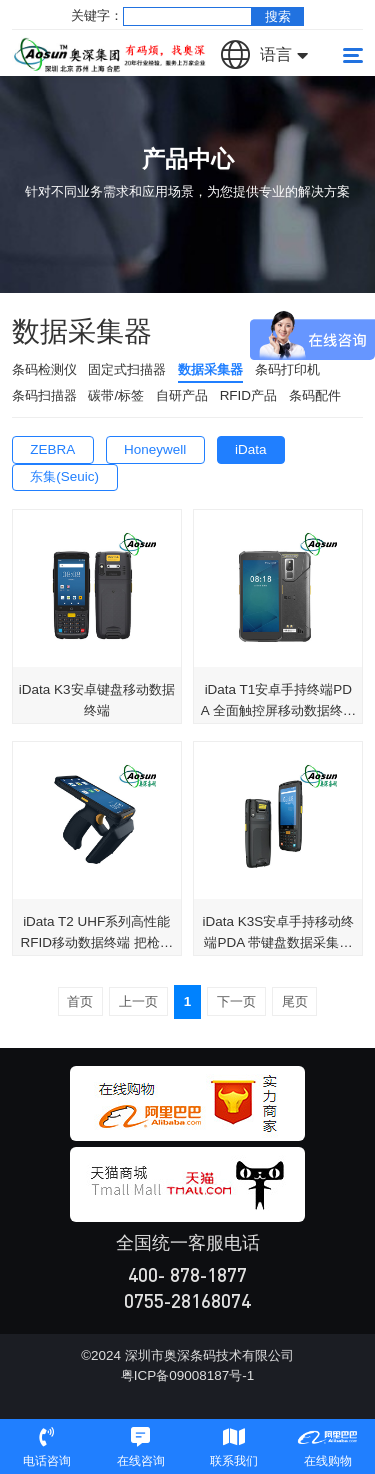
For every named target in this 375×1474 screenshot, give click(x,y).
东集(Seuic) (64, 476)
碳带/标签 (116, 395)
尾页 (295, 1001)
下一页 (236, 1001)
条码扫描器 (44, 395)
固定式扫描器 (127, 369)
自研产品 (182, 395)
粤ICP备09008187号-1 (187, 1375)
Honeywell (155, 449)
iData (250, 449)
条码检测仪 (44, 369)
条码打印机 (287, 369)
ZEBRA (52, 449)
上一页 (138, 1001)
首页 (80, 1001)
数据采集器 (210, 369)
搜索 (278, 16)
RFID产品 (248, 395)
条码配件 (315, 395)
